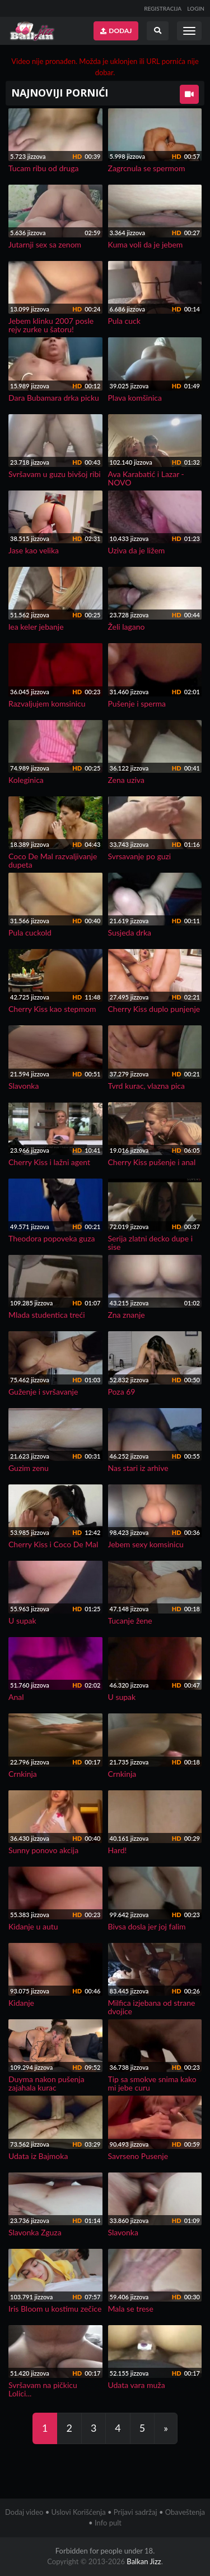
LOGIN (195, 8)
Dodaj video (24, 2512)
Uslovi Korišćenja (79, 2512)
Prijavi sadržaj (135, 2512)
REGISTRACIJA (162, 8)
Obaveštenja (185, 2512)
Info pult (108, 2522)
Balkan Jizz (144, 2561)
